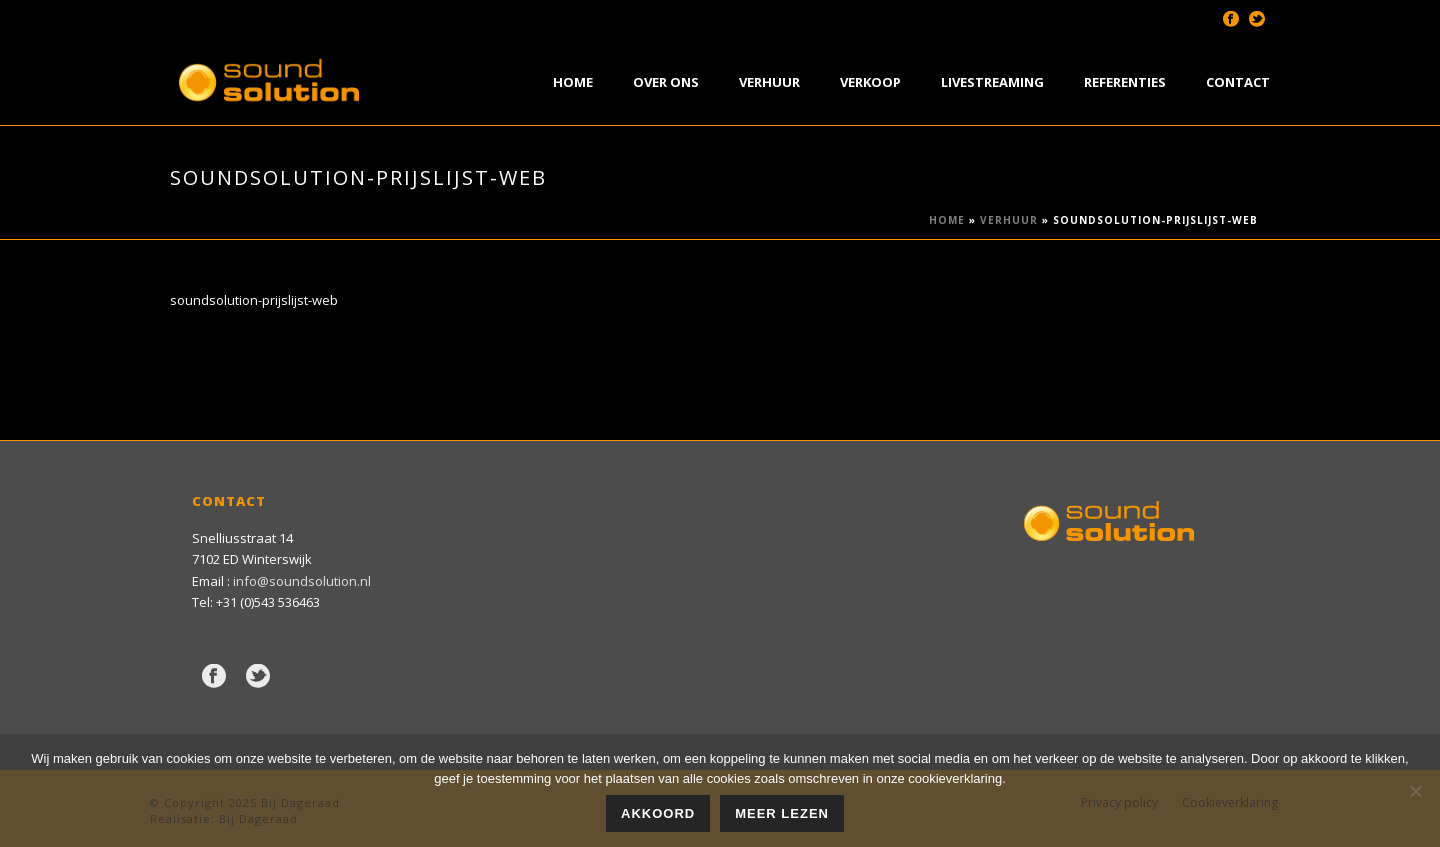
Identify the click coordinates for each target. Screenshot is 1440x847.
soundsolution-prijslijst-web (254, 300)
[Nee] (1415, 791)
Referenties (1125, 82)
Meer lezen (782, 813)
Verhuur (769, 82)
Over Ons (666, 82)
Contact (1238, 82)
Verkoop (870, 82)
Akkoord (658, 813)
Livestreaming (992, 82)
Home (573, 82)
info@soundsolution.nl (302, 581)
